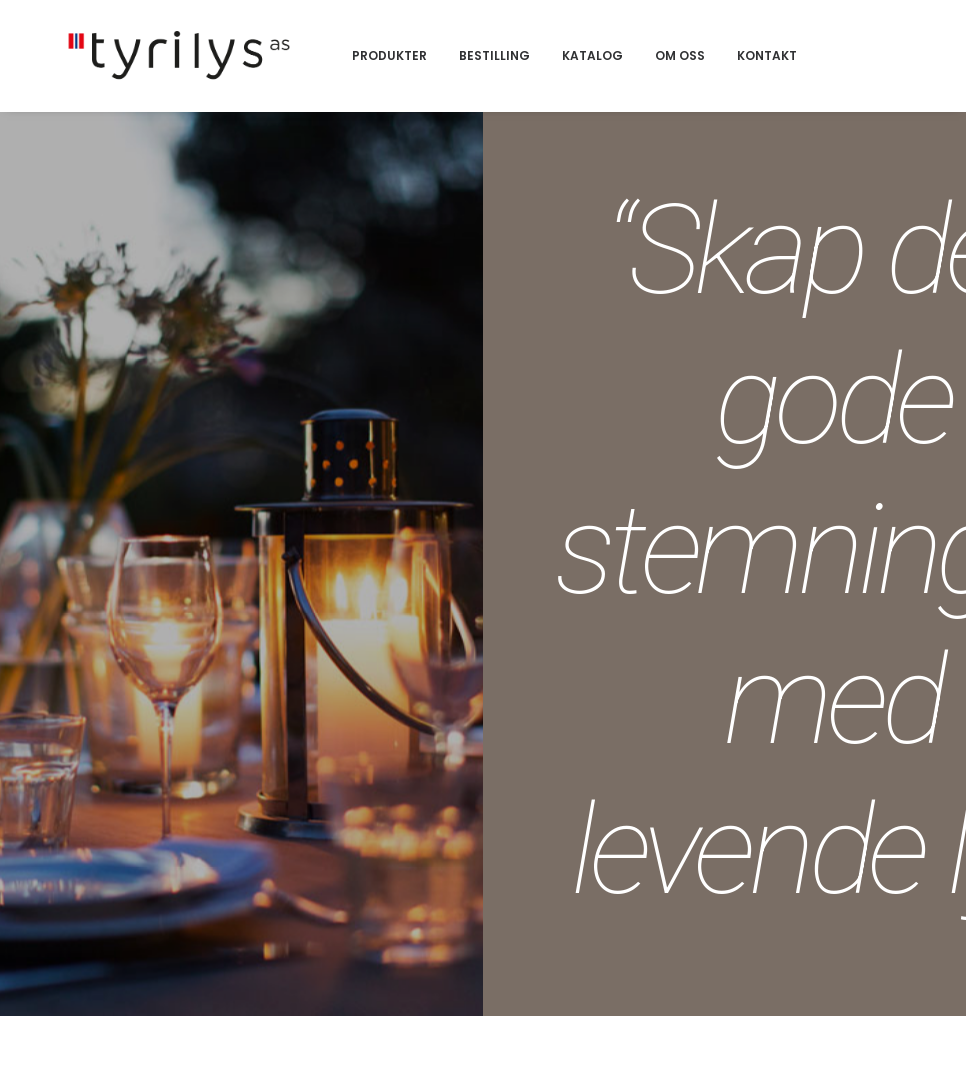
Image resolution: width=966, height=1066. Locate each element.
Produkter (494, 76)
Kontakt (872, 76)
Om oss (785, 76)
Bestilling (599, 76)
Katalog (697, 76)
